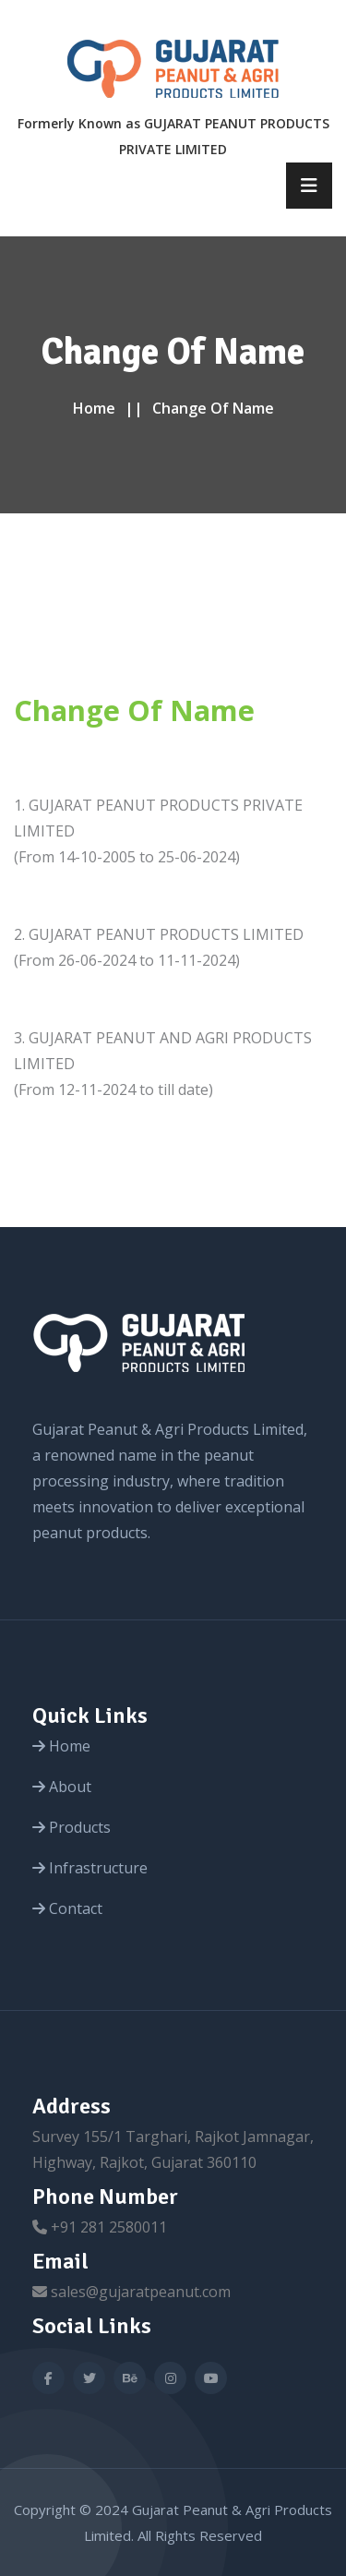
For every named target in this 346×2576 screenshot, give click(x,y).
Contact (67, 1908)
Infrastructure (90, 1868)
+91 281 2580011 (109, 2227)
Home (94, 408)
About (61, 1786)
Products (71, 1827)
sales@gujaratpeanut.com (141, 2291)
